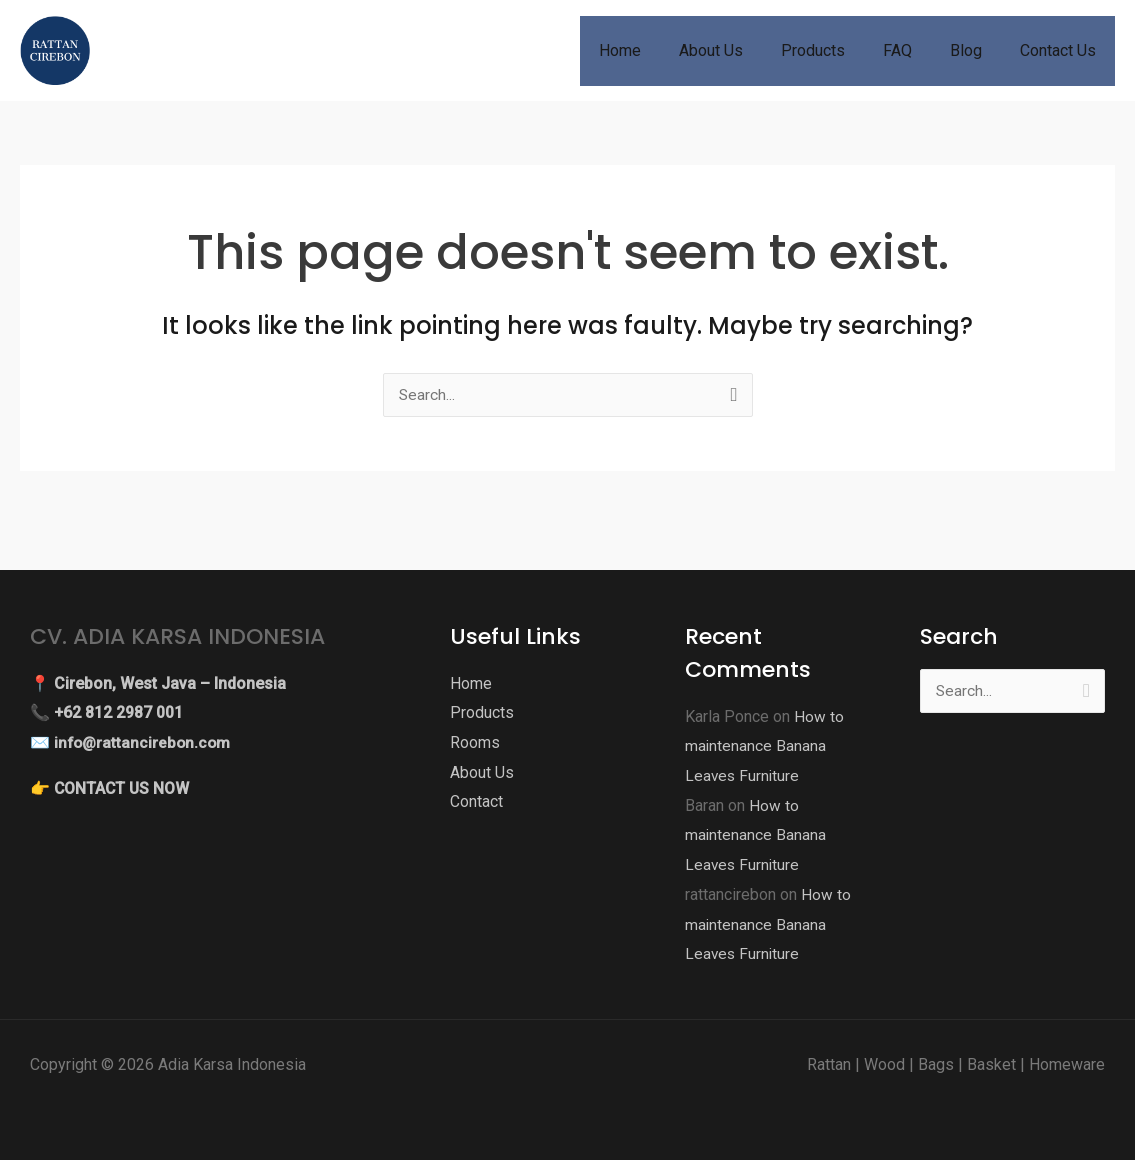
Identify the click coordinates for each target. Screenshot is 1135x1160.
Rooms (475, 742)
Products (482, 712)
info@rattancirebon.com (144, 742)
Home (471, 683)
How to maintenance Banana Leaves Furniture (764, 746)
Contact (476, 801)
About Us (482, 772)
